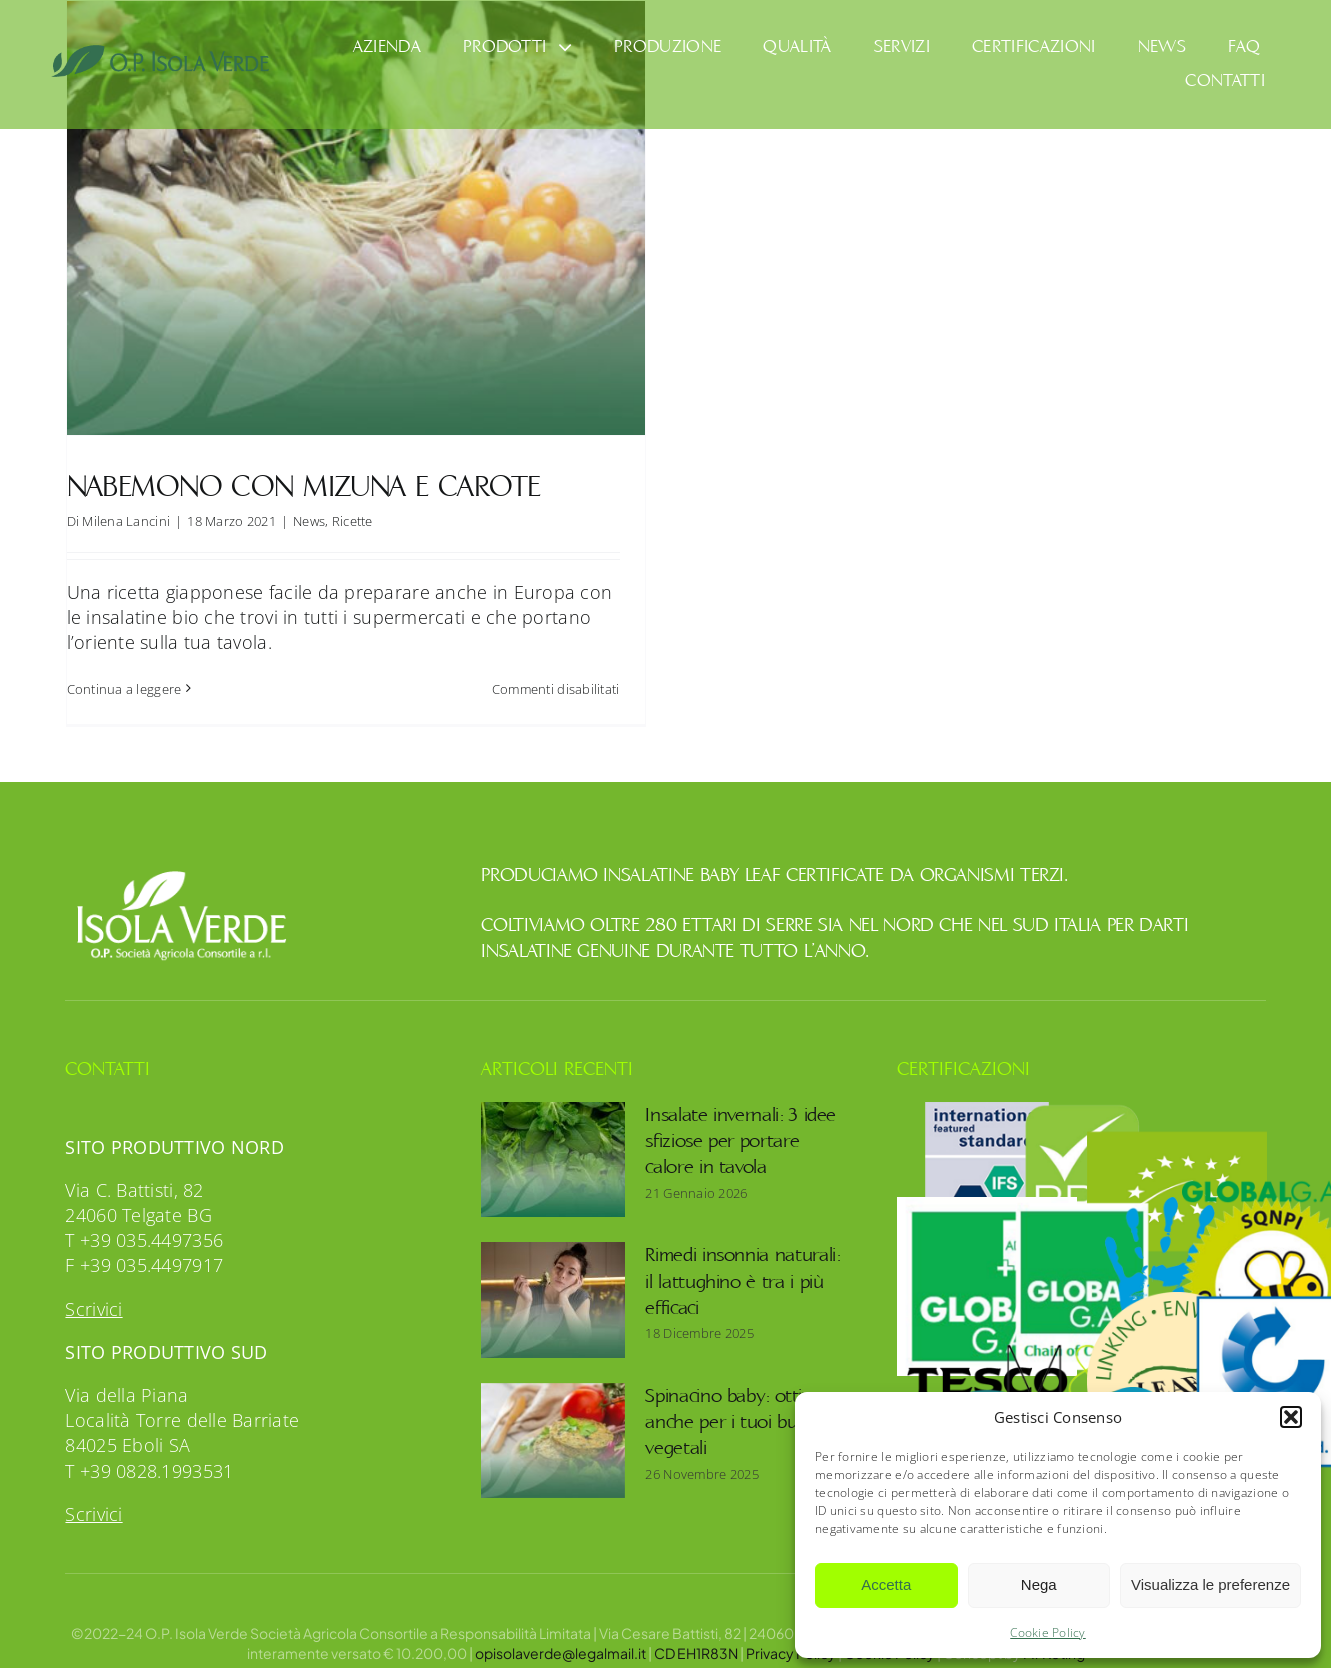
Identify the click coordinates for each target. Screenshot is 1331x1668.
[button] (1291, 1417)
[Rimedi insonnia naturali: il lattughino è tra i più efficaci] (553, 1281)
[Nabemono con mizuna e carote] (356, 218)
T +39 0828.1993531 (149, 1451)
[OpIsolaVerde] (161, 53)
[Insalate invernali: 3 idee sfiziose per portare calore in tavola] (553, 1140)
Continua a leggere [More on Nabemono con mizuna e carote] (124, 689)
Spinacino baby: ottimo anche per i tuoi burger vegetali (737, 1402)
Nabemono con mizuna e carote (304, 486)
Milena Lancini (126, 521)
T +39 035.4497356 (144, 1221)
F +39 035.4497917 (144, 1246)
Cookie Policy (1048, 1632)
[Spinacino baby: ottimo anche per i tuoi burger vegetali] (553, 1421)
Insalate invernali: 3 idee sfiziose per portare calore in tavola (740, 1121)
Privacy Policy (791, 1633)
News (309, 521)
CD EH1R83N (696, 1633)
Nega (1039, 1584)
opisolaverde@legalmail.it (560, 1633)
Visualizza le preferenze (1210, 1584)
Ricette (352, 521)
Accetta (886, 1584)
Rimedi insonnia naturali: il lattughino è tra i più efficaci (742, 1262)
